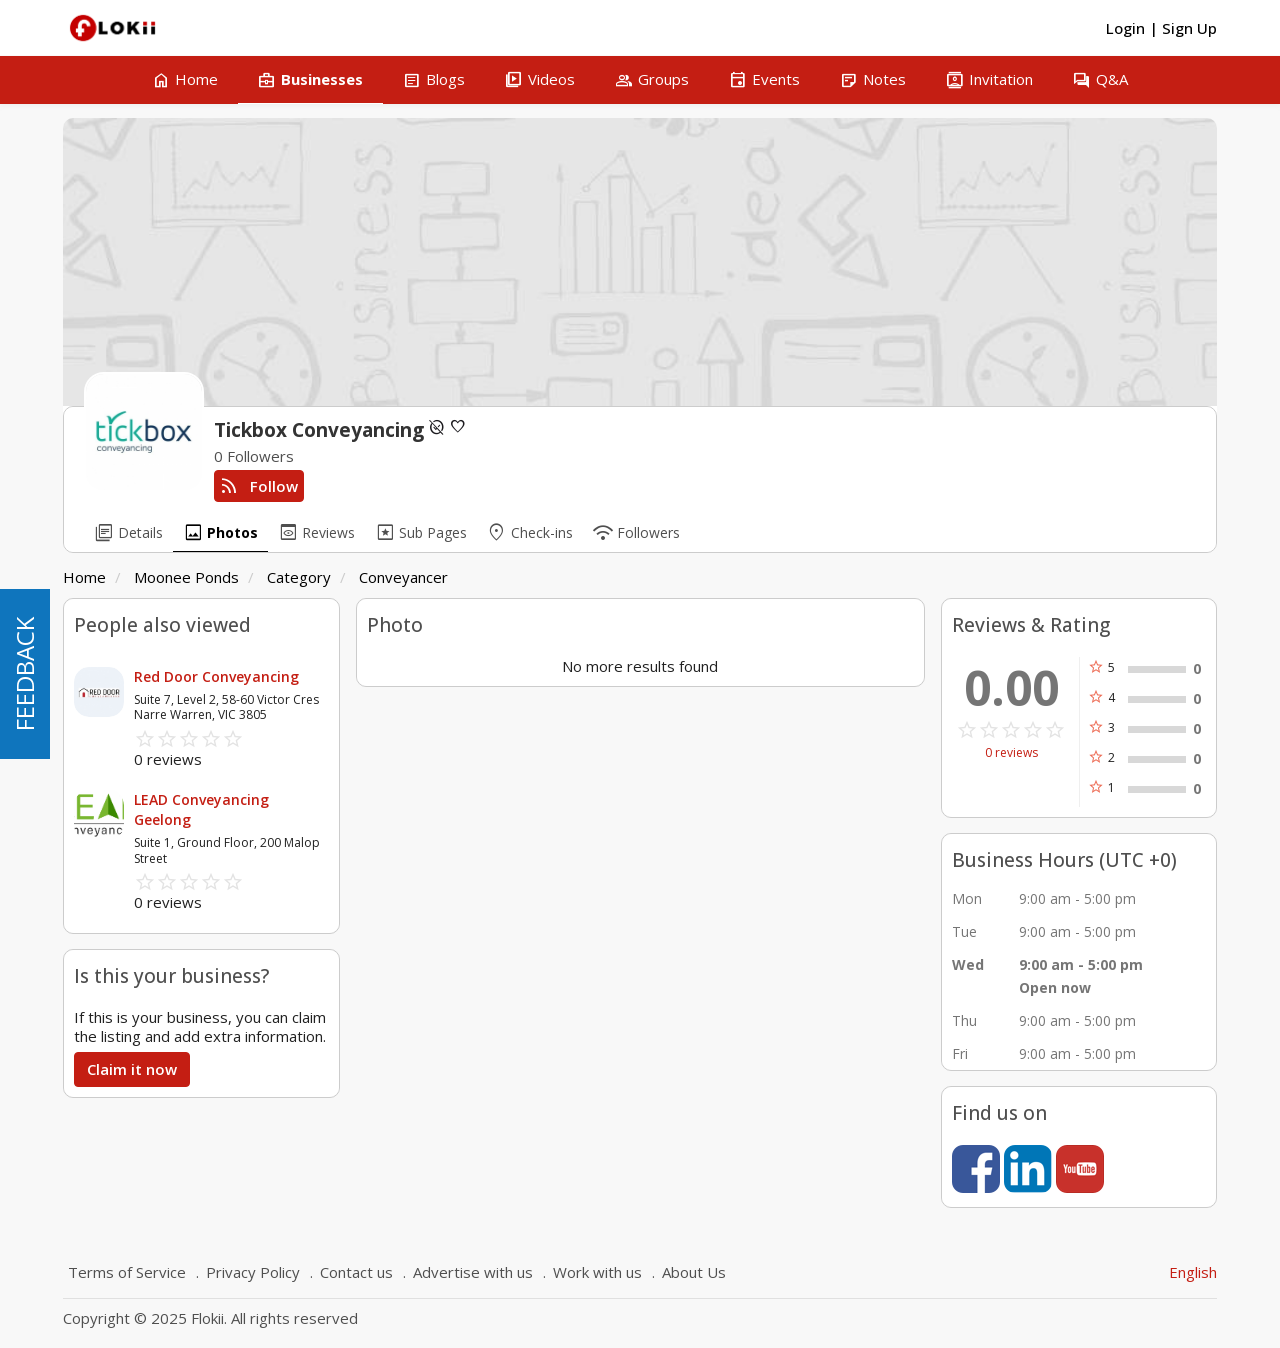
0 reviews (1011, 753)
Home (84, 577)
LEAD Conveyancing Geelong (201, 809)
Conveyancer (403, 577)
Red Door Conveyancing (216, 676)
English (1193, 1272)
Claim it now (132, 1069)
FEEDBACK (24, 674)
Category (299, 577)
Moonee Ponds (186, 577)
